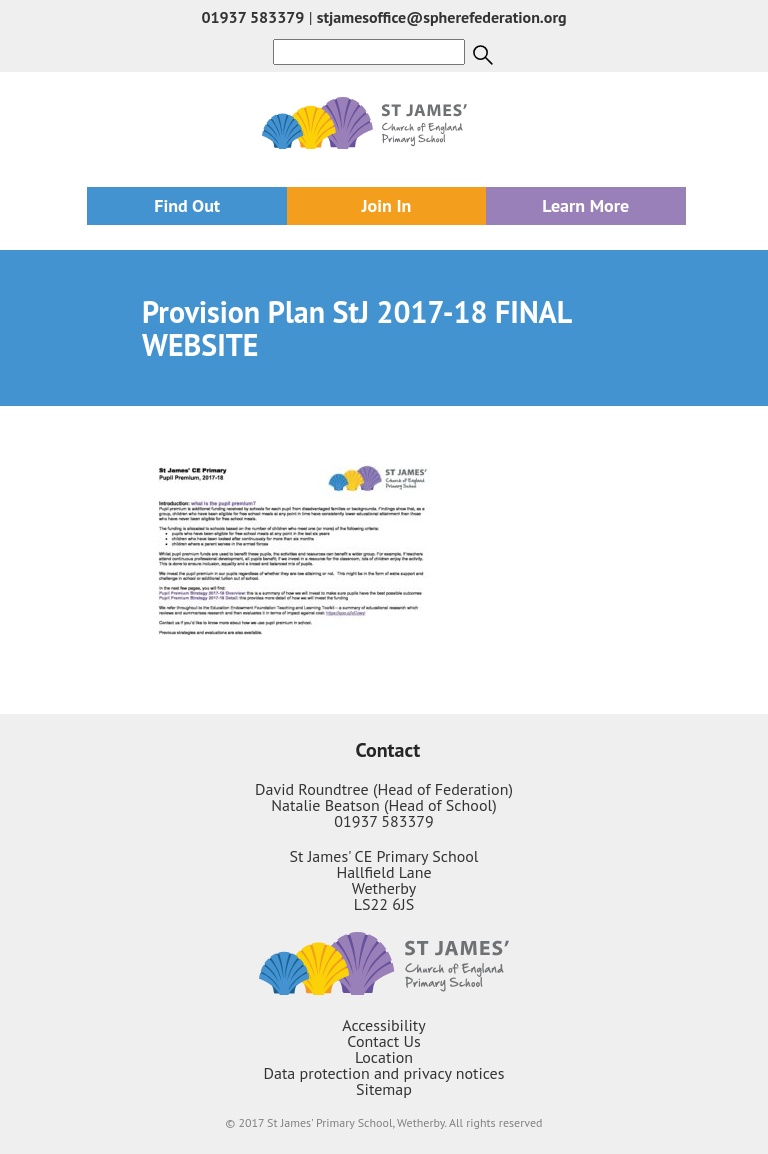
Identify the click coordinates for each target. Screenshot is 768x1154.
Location (384, 1057)
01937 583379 (252, 17)
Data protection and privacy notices (384, 1073)
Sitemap (384, 1089)
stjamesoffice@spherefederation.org (442, 17)
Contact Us (383, 1041)
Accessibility (384, 1025)
